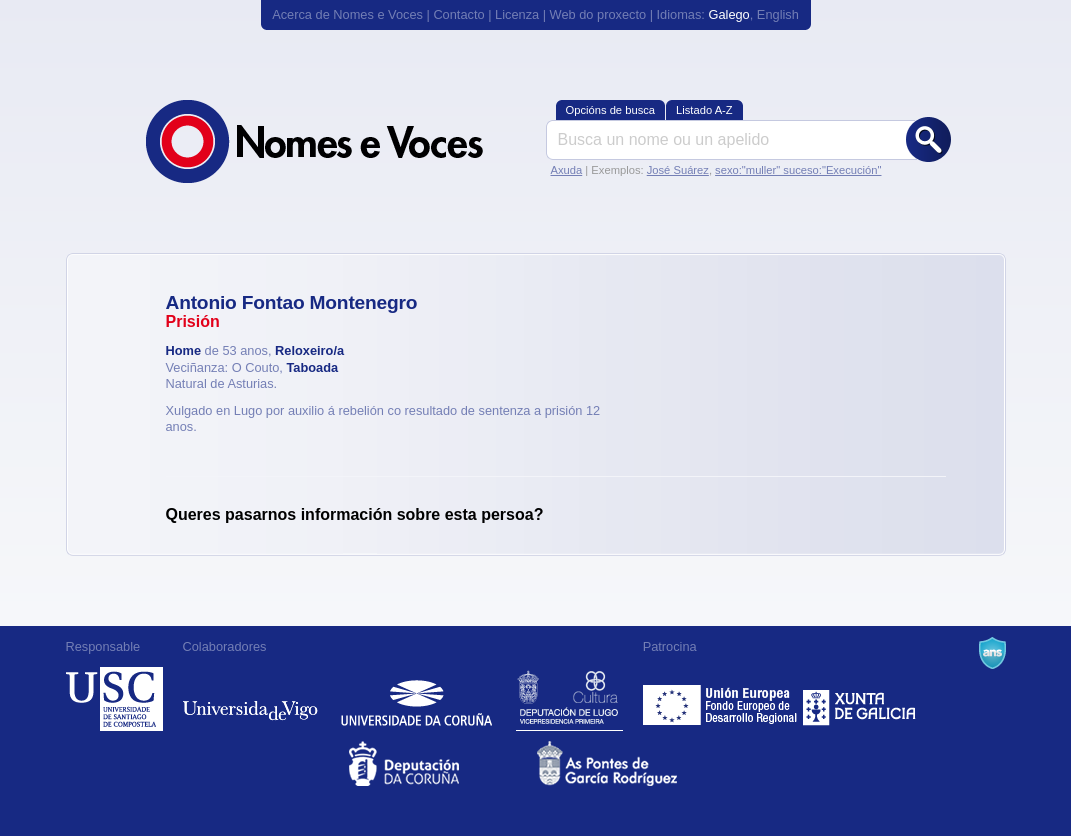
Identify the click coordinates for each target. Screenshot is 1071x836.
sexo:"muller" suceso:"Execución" (798, 170)
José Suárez (678, 170)
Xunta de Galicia (859, 699)
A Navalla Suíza (992, 653)
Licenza (517, 14)
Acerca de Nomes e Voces (347, 14)
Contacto (458, 14)
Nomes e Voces (336, 141)
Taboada (312, 367)
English (778, 14)
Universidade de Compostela (114, 699)
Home (184, 350)
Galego (728, 14)
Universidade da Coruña (416, 699)
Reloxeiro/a (309, 350)
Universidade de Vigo (250, 699)
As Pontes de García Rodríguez (629, 763)
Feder (721, 699)
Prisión (193, 321)
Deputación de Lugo (569, 699)
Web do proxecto (598, 14)
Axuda (567, 170)
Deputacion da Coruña (441, 763)
